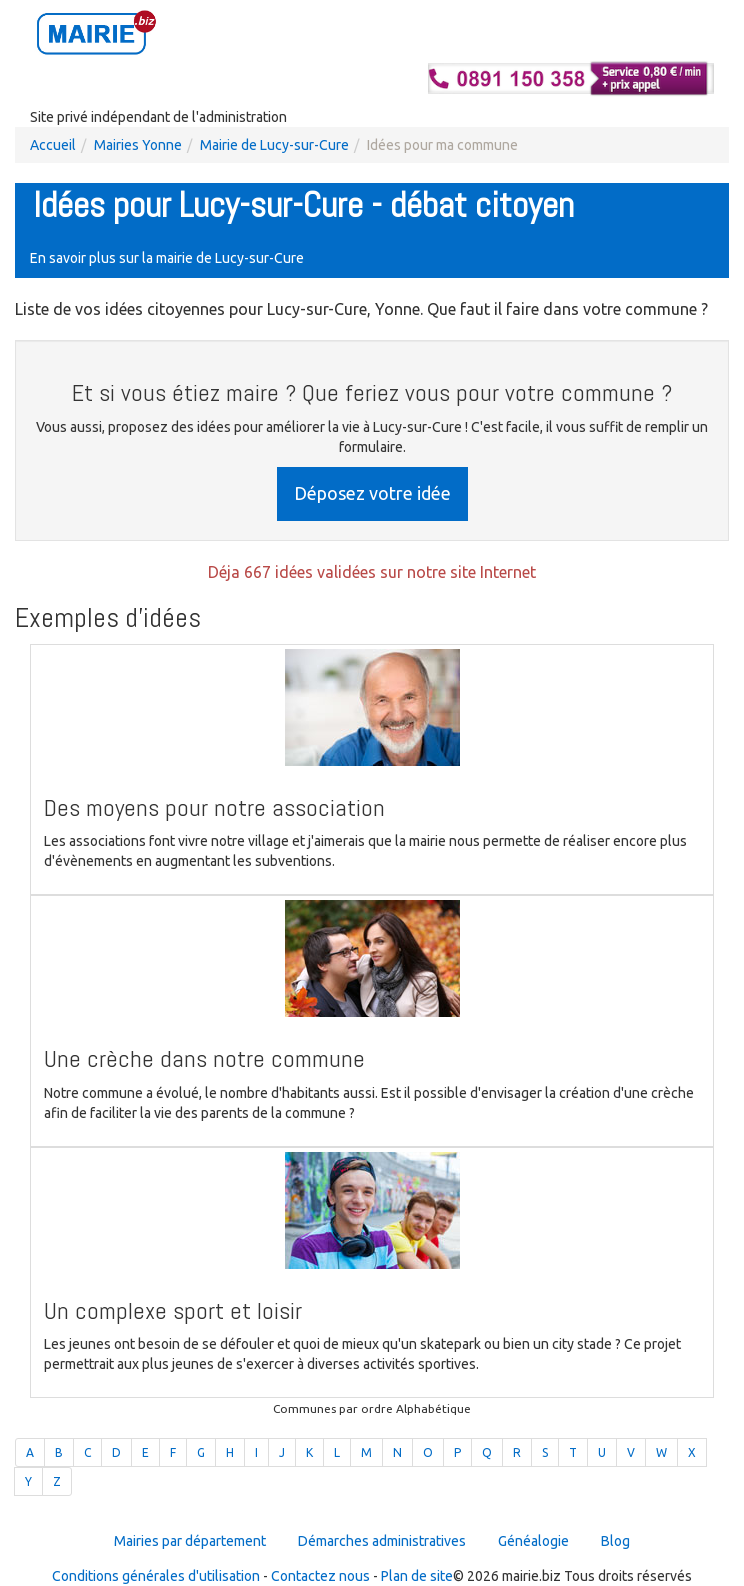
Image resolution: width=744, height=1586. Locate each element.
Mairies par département (190, 1541)
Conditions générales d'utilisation (156, 1576)
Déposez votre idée (372, 493)
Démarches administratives (382, 1541)
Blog (615, 1541)
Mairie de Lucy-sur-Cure (274, 145)
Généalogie (533, 1541)
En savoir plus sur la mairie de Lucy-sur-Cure (167, 258)
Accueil (53, 145)
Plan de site (417, 1576)
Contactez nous (320, 1576)
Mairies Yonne (138, 145)
